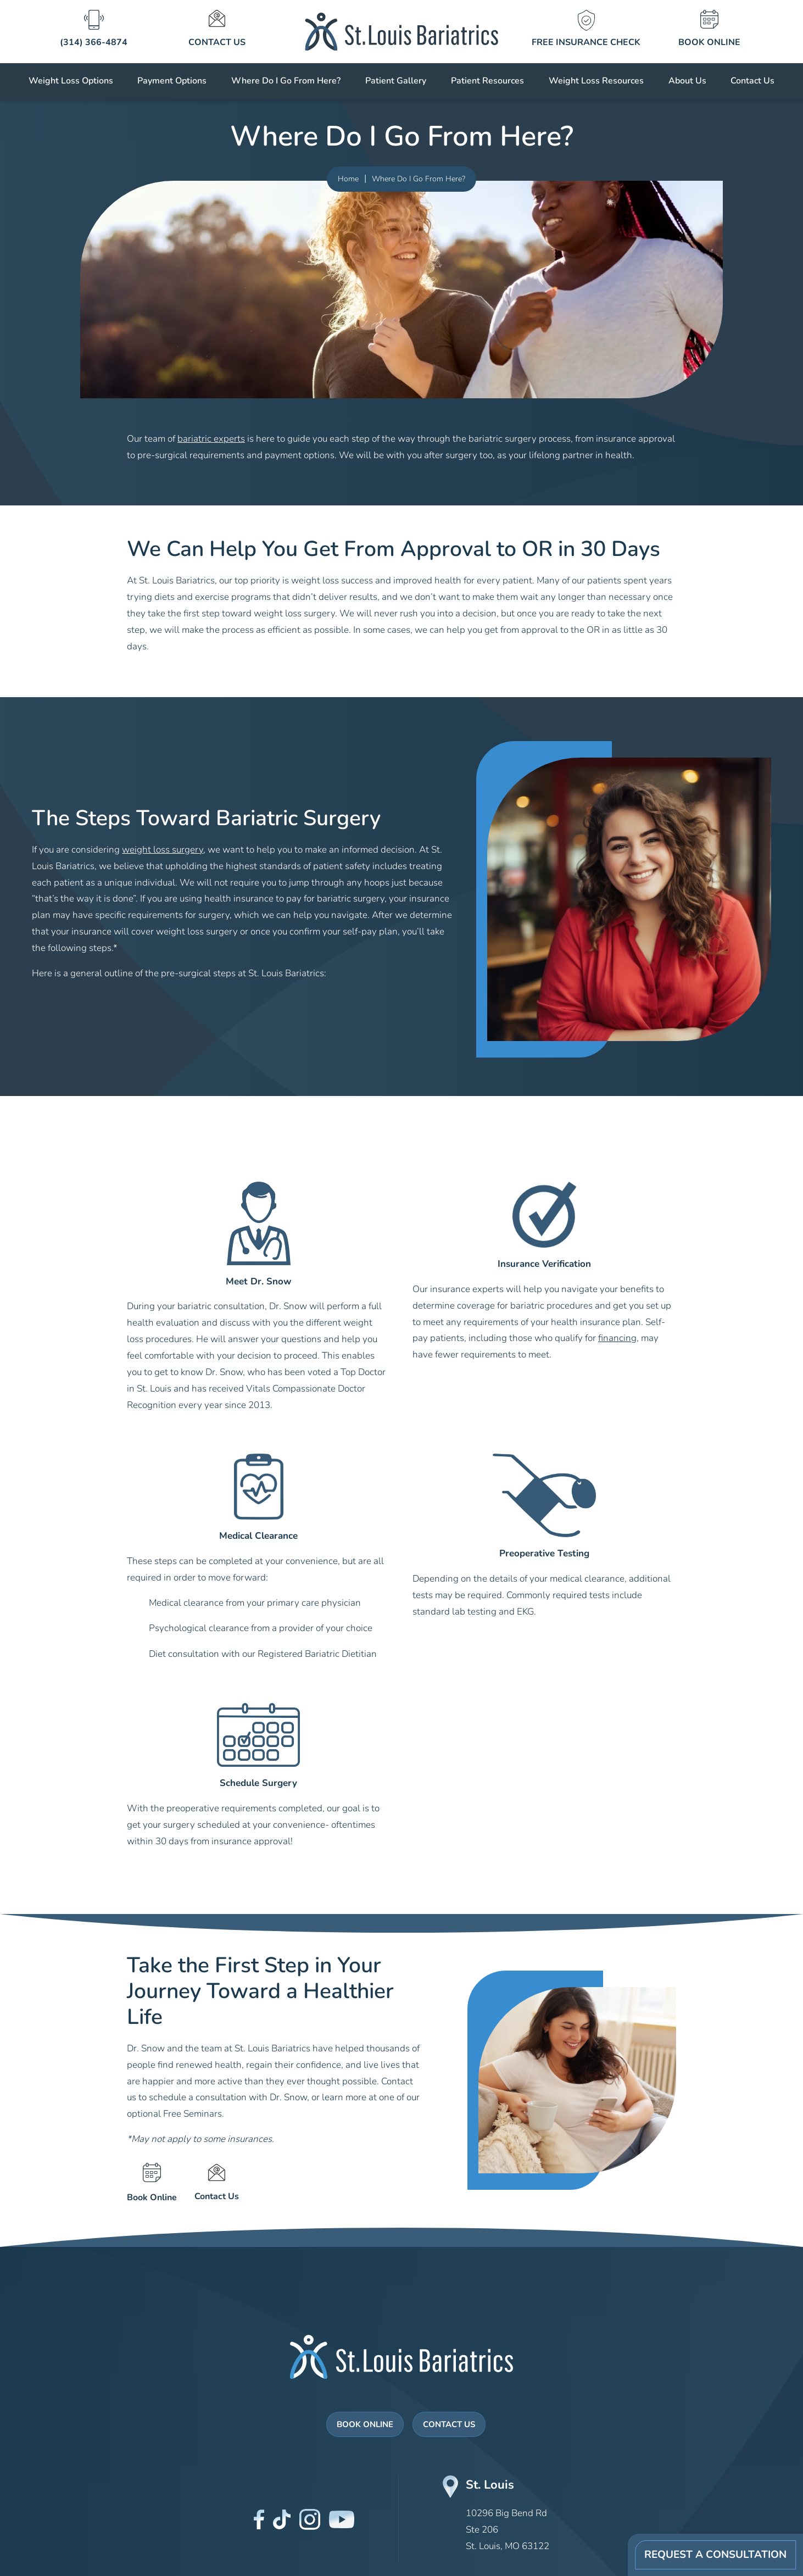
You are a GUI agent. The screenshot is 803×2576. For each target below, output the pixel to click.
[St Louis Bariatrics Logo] (401, 2357)
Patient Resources (487, 81)
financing (617, 1338)
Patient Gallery (395, 81)
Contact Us (752, 81)
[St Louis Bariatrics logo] (401, 30)
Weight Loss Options (71, 81)
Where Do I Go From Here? (286, 81)
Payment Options (172, 81)
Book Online (365, 2425)
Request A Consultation (715, 2555)
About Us (687, 81)
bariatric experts (211, 439)
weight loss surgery (162, 850)
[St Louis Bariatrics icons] (93, 30)
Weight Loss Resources (596, 81)
